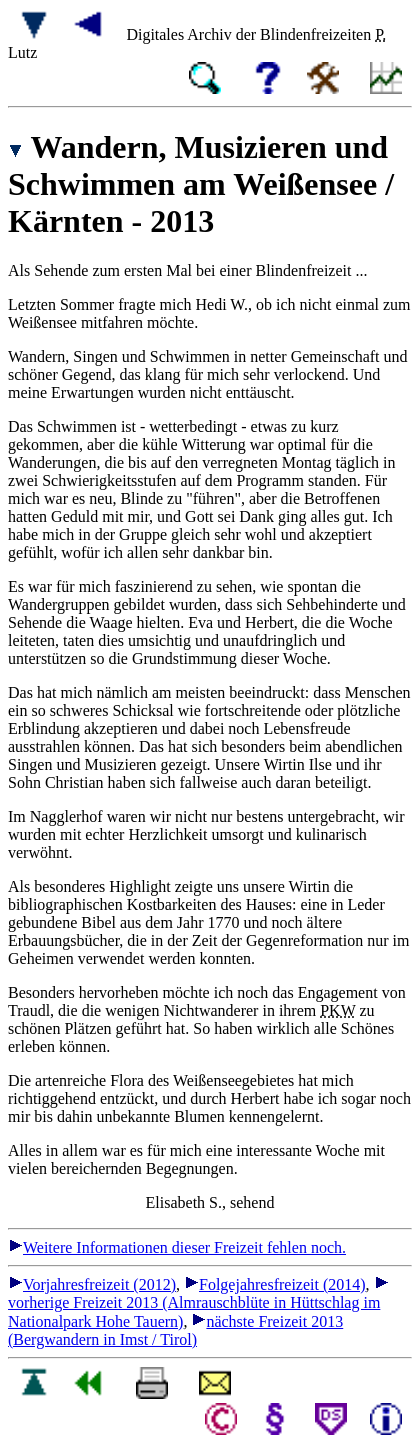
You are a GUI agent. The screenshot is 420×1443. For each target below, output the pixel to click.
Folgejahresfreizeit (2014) (275, 1284)
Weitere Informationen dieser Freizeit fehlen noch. (177, 1247)
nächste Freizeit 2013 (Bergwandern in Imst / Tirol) (175, 1330)
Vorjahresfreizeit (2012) (92, 1284)
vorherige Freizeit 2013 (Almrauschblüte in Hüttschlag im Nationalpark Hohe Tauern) (198, 1303)
